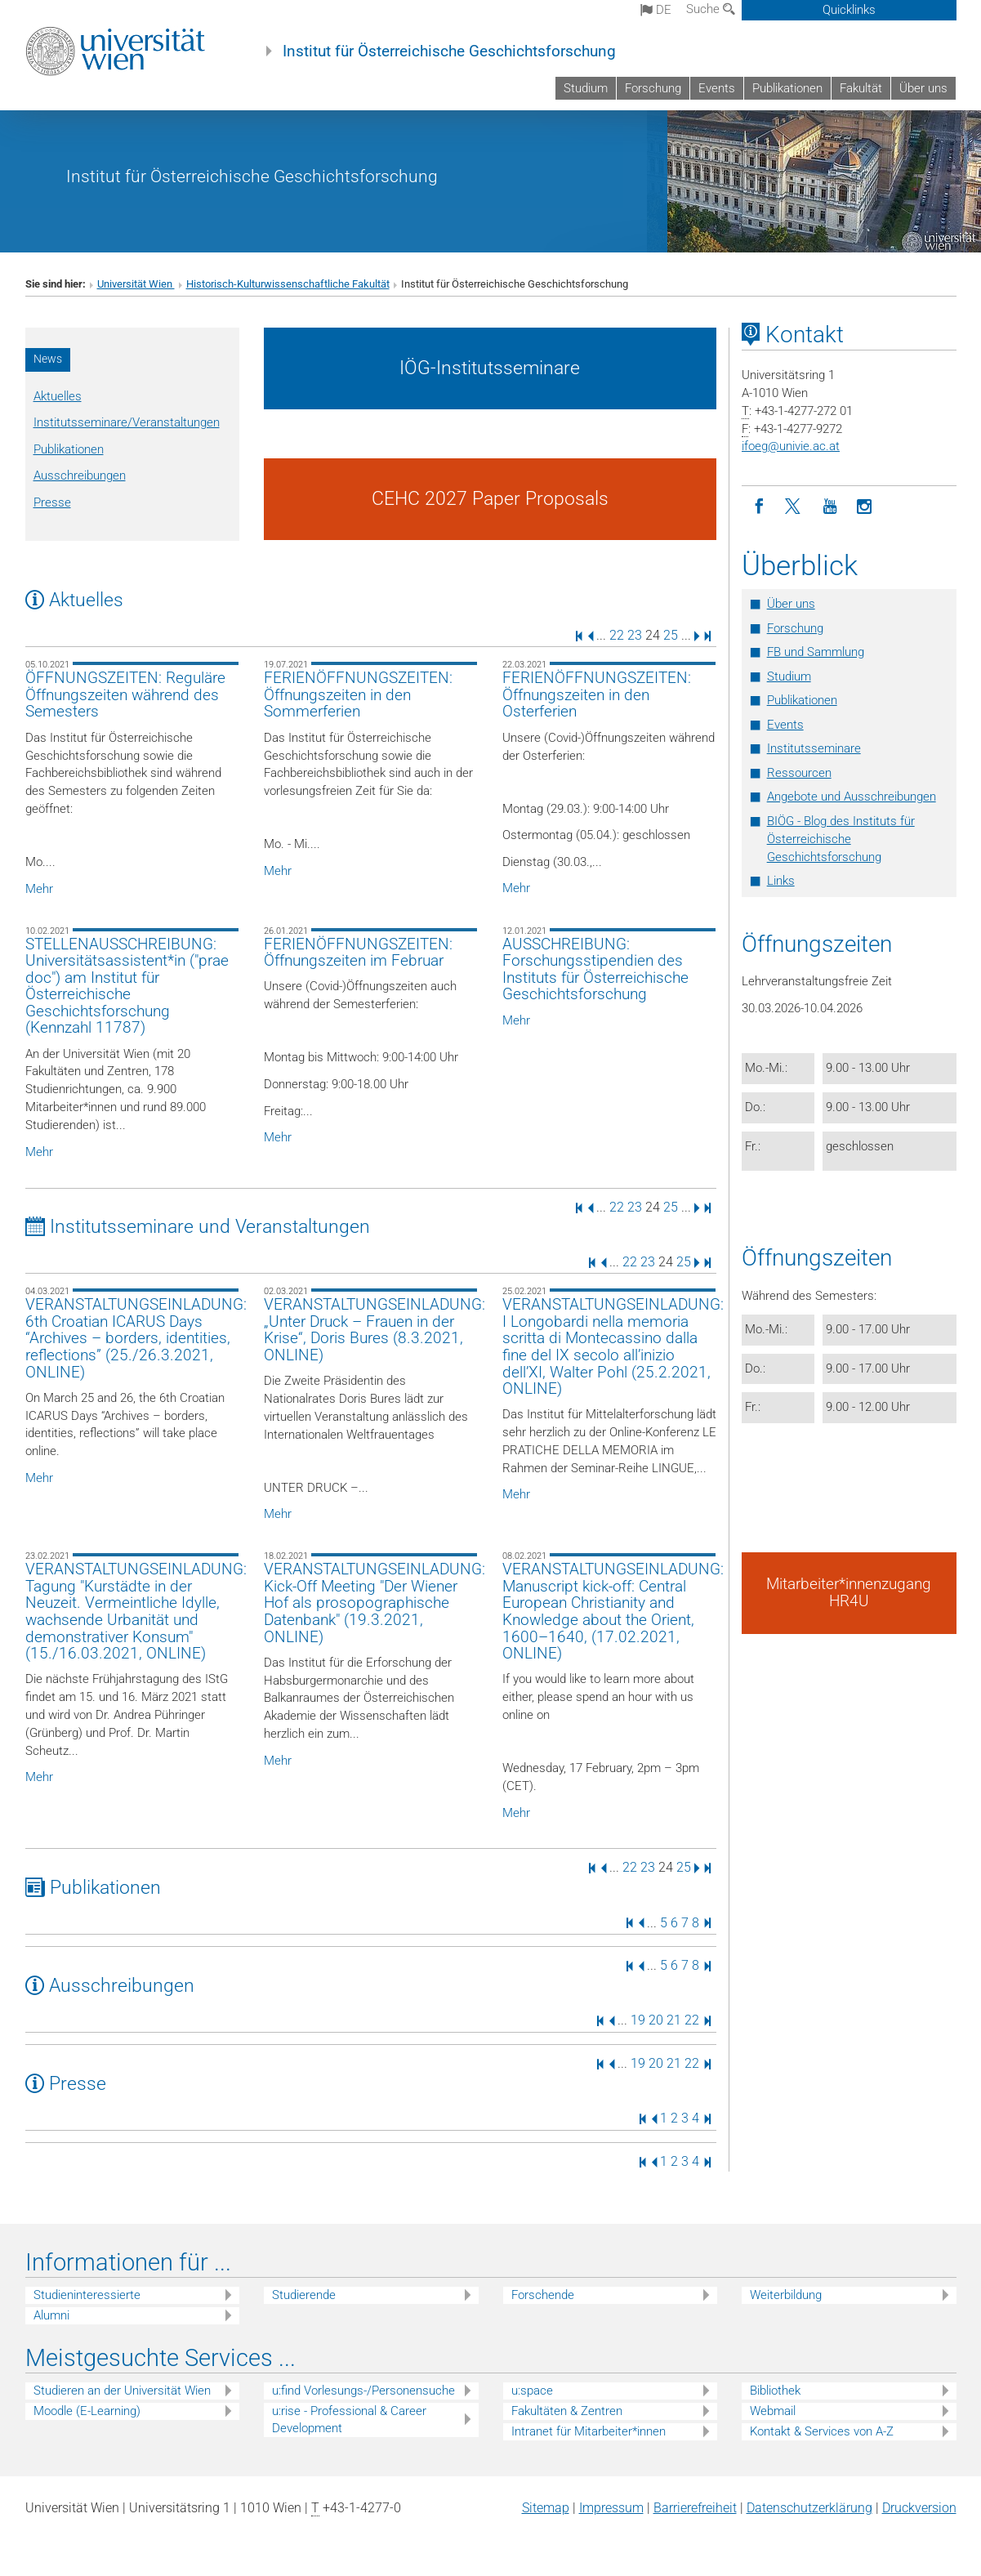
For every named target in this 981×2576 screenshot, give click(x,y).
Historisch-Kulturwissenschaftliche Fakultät (288, 284)
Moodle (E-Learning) (86, 2411)
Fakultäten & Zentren (566, 2411)
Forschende (542, 2295)
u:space (532, 2390)
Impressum (611, 2508)
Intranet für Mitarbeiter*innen (588, 2431)
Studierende (304, 2295)
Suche (710, 9)
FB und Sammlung (815, 652)
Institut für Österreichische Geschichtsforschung (449, 51)
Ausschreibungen (79, 475)
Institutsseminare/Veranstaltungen (126, 422)
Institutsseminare (814, 748)
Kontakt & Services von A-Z (822, 2431)
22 (616, 635)
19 (638, 2020)
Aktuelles (57, 396)
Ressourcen (799, 773)
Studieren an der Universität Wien (122, 2390)
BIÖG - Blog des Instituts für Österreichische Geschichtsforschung (841, 839)
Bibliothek (775, 2390)
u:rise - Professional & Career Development (349, 2419)
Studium (586, 88)
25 (670, 635)
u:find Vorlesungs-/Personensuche (363, 2390)
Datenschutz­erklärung (809, 2508)
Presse (52, 502)
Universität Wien (136, 284)
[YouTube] (829, 507)
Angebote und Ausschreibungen (851, 796)
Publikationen (787, 88)
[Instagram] (864, 507)
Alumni (51, 2315)
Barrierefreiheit (695, 2508)
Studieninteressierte (86, 2295)
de (655, 9)
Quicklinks (849, 9)
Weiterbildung (786, 2295)
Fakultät (861, 88)
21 (674, 2020)
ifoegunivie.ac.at (791, 446)
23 (634, 635)
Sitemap (545, 2508)
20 (656, 2020)
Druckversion (919, 2508)
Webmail (773, 2411)
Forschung (653, 88)
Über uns (923, 88)
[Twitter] (794, 507)
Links (781, 880)
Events (716, 88)
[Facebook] (759, 507)
